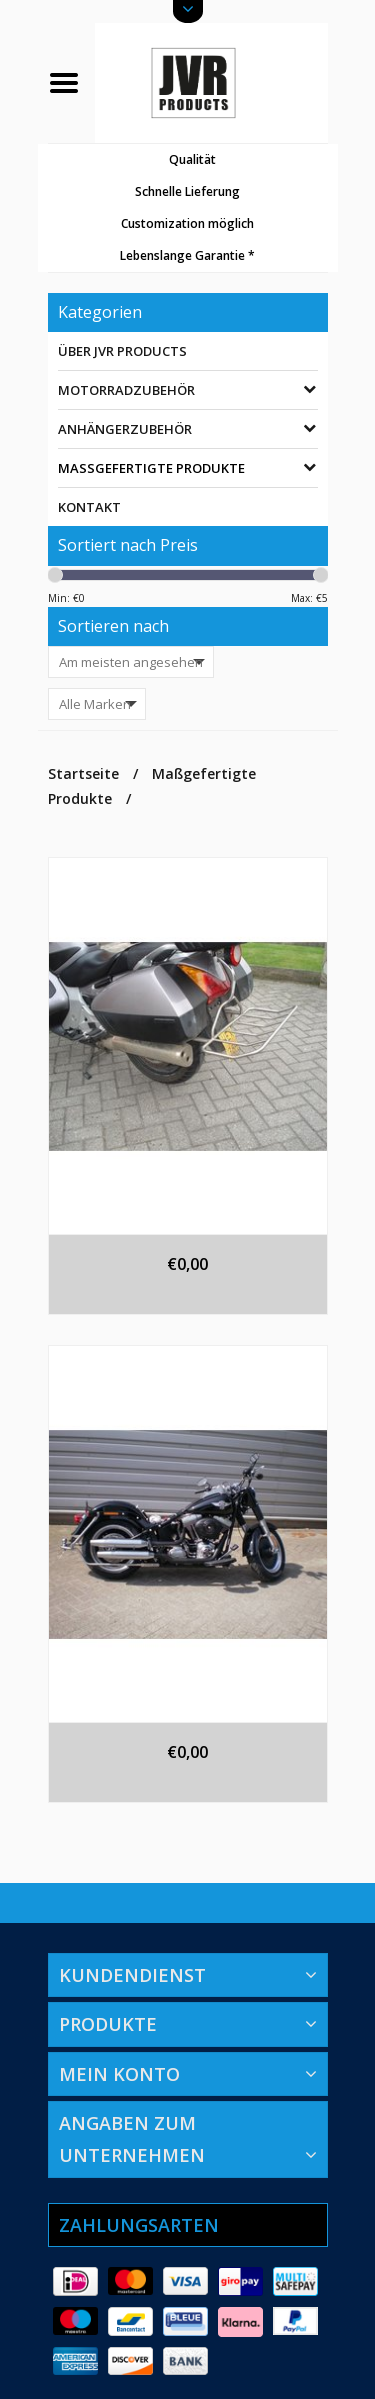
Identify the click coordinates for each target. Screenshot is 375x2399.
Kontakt (89, 507)
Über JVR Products (122, 351)
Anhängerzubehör (125, 429)
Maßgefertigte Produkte (151, 468)
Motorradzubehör (126, 390)
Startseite (83, 773)
